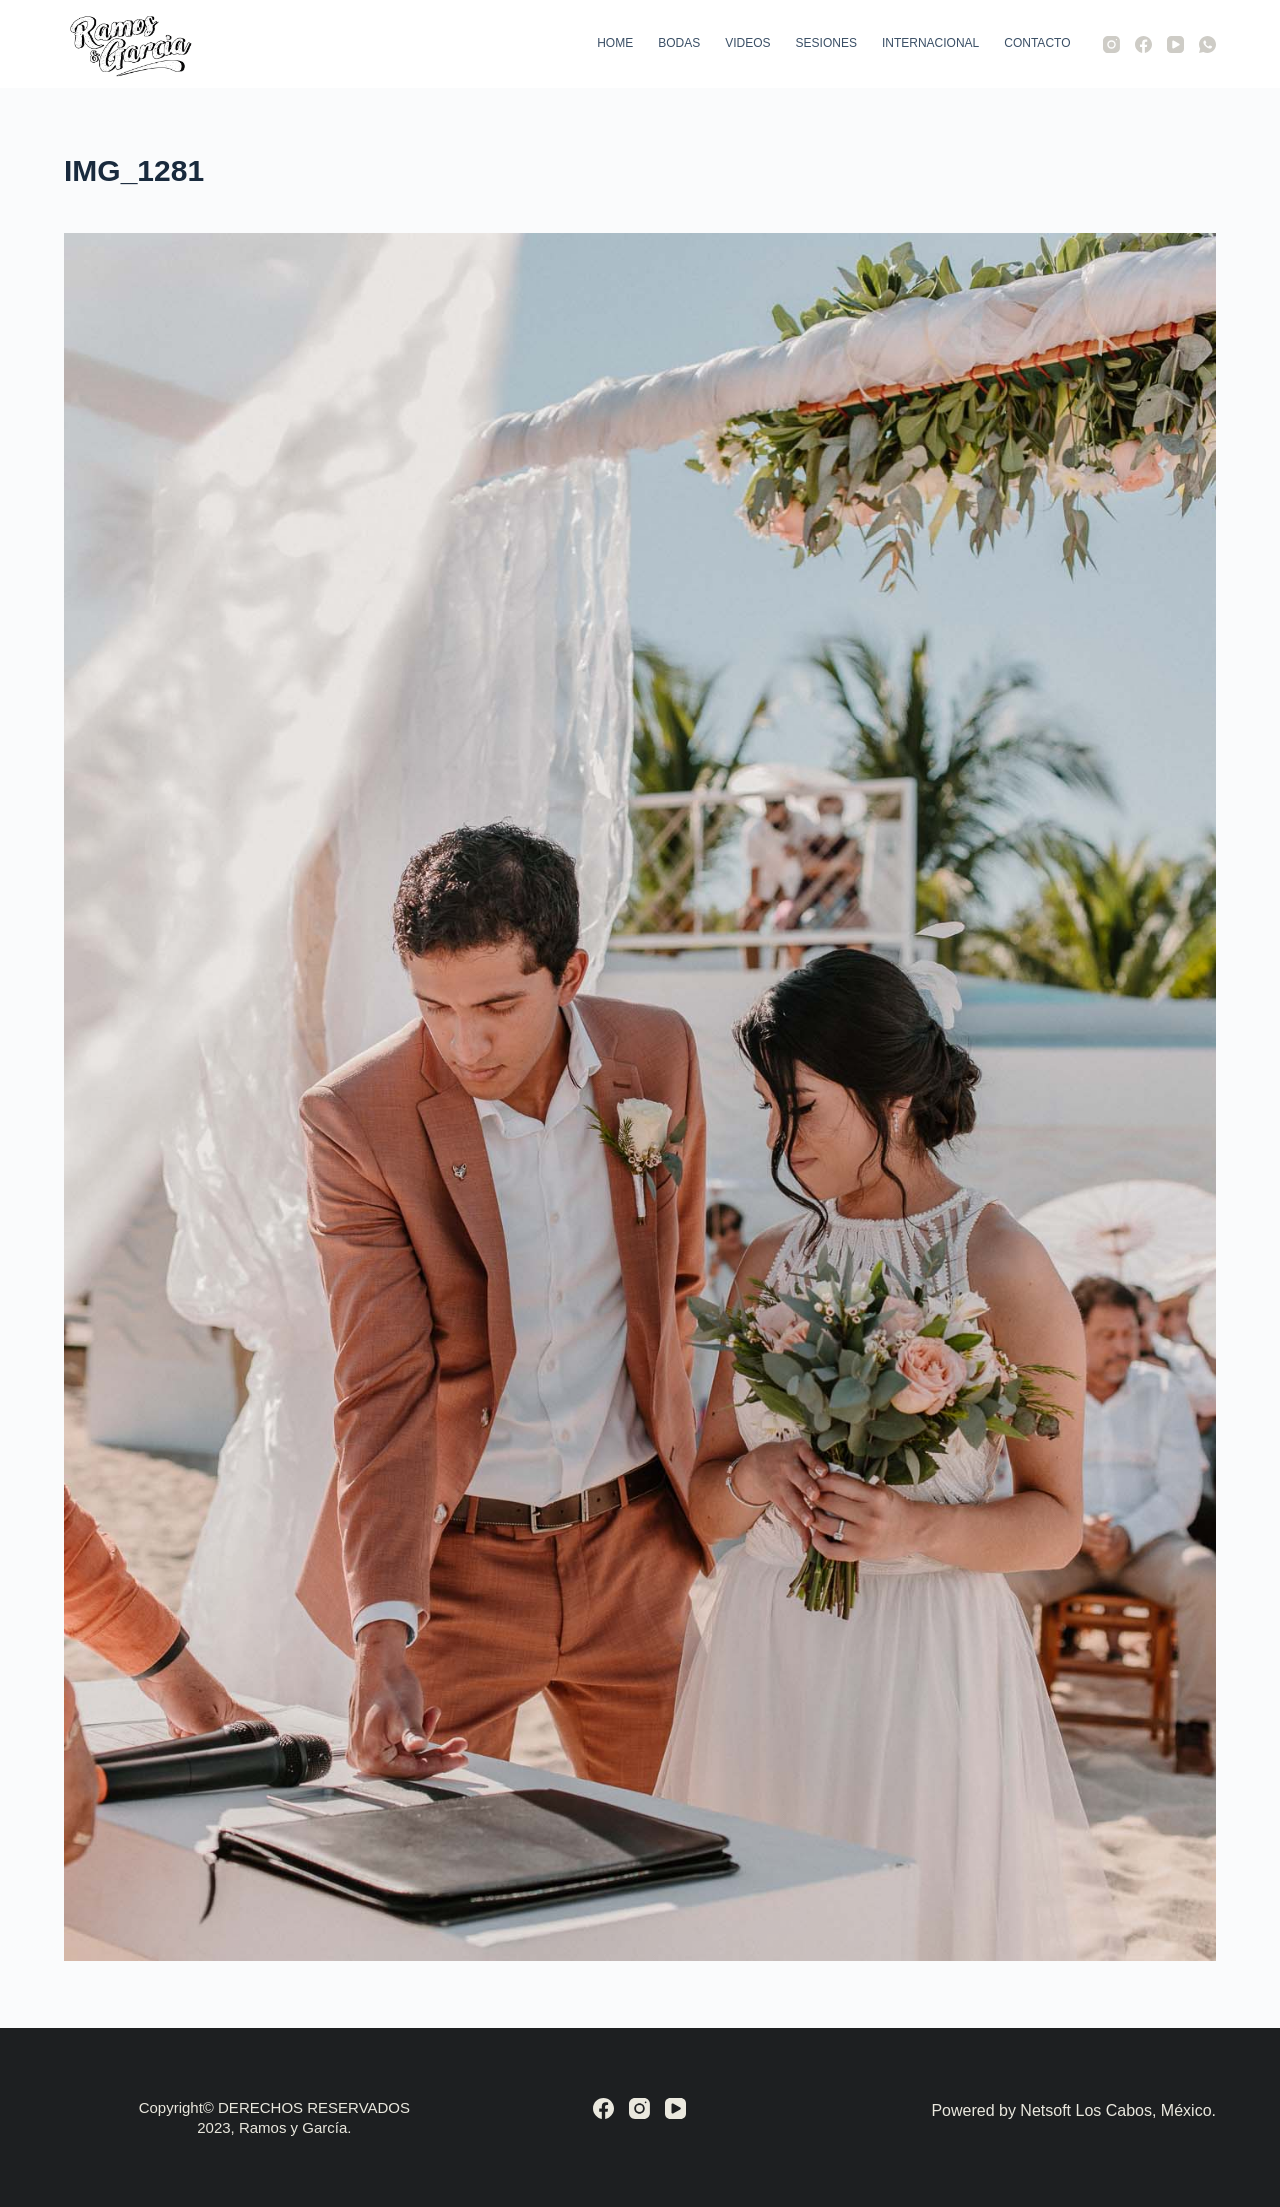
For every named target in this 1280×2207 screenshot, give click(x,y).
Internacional (930, 43)
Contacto (1037, 43)
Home (615, 43)
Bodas (679, 43)
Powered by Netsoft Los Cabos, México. (1073, 2110)
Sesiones (826, 43)
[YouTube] (1175, 44)
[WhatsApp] (1207, 44)
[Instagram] (1111, 44)
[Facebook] (1143, 44)
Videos (747, 43)
